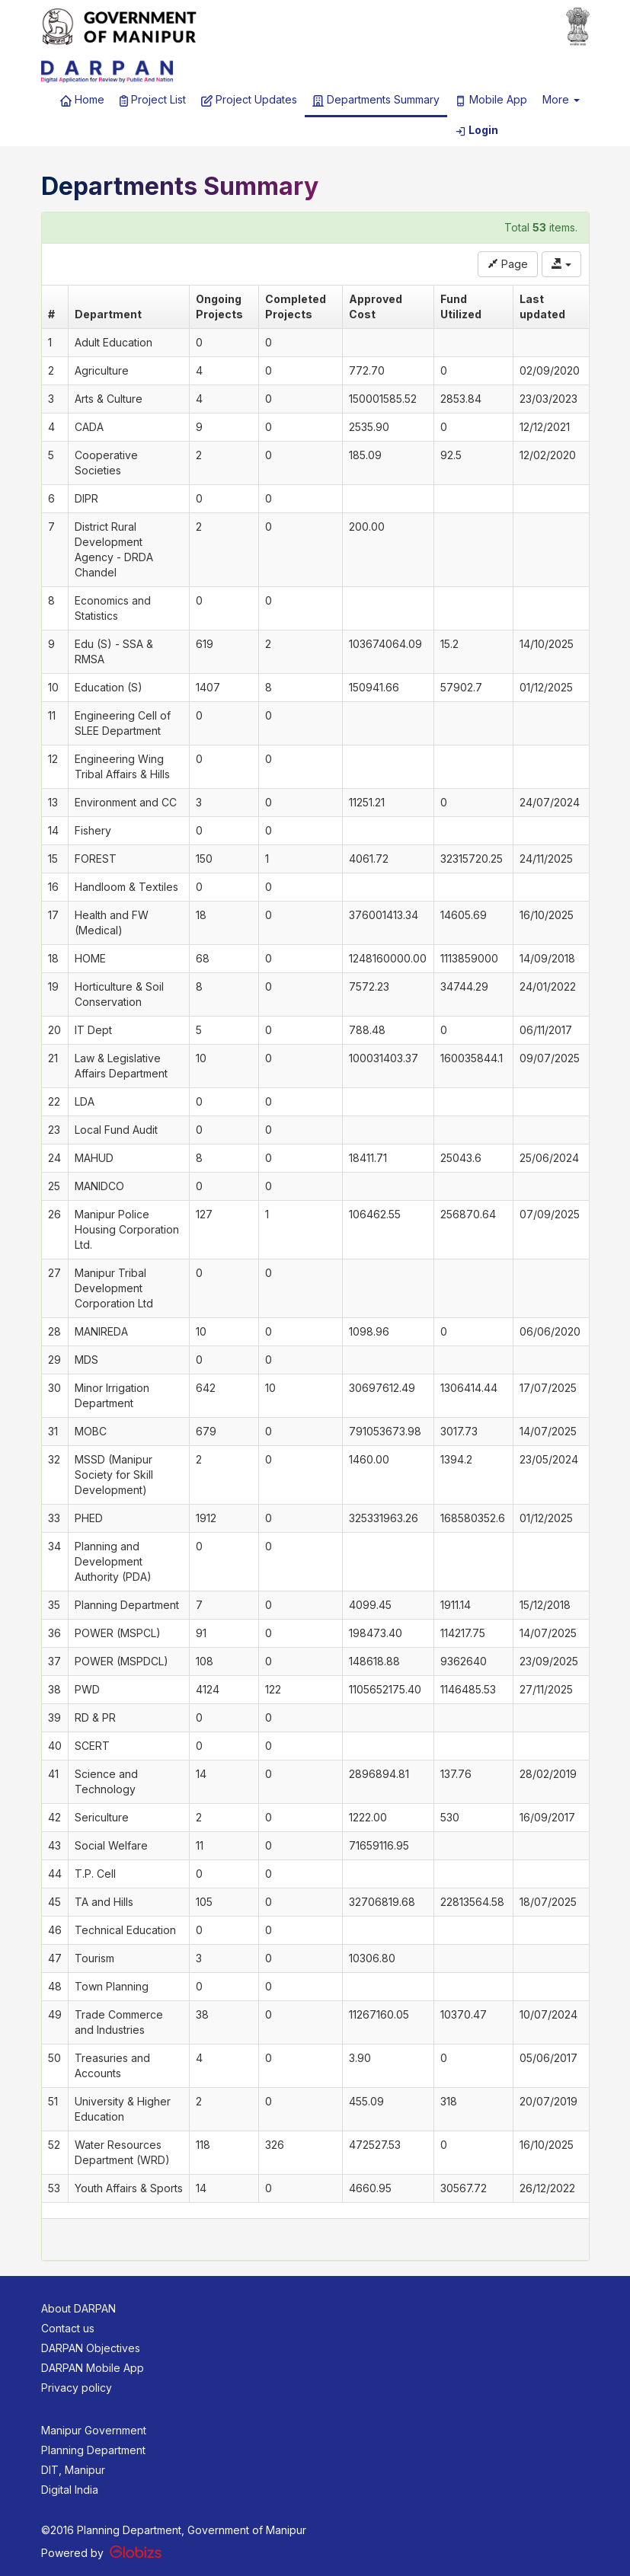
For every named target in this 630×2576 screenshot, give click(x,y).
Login (476, 130)
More (561, 99)
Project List (153, 100)
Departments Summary (376, 100)
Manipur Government (93, 2430)
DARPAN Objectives (90, 2347)
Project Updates (249, 100)
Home (82, 100)
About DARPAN (78, 2308)
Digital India (69, 2489)
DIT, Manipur (73, 2469)
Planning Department (93, 2450)
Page (508, 263)
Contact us (67, 2328)
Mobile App (491, 100)
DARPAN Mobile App (92, 2367)
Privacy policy (76, 2387)
